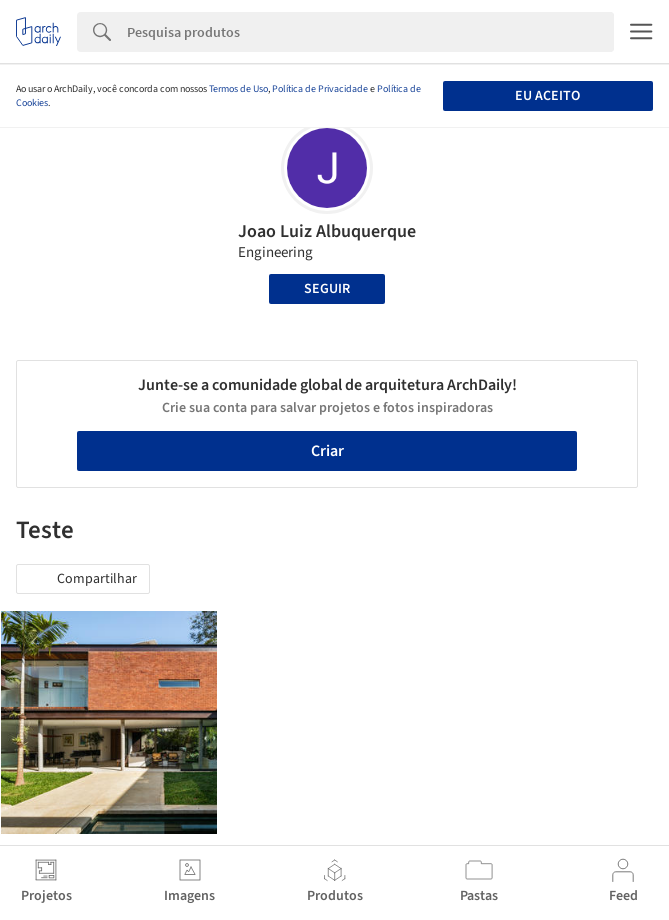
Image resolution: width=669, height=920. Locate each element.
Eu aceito (547, 96)
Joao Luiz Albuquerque (327, 231)
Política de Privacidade (320, 89)
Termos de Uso (238, 89)
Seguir (327, 289)
